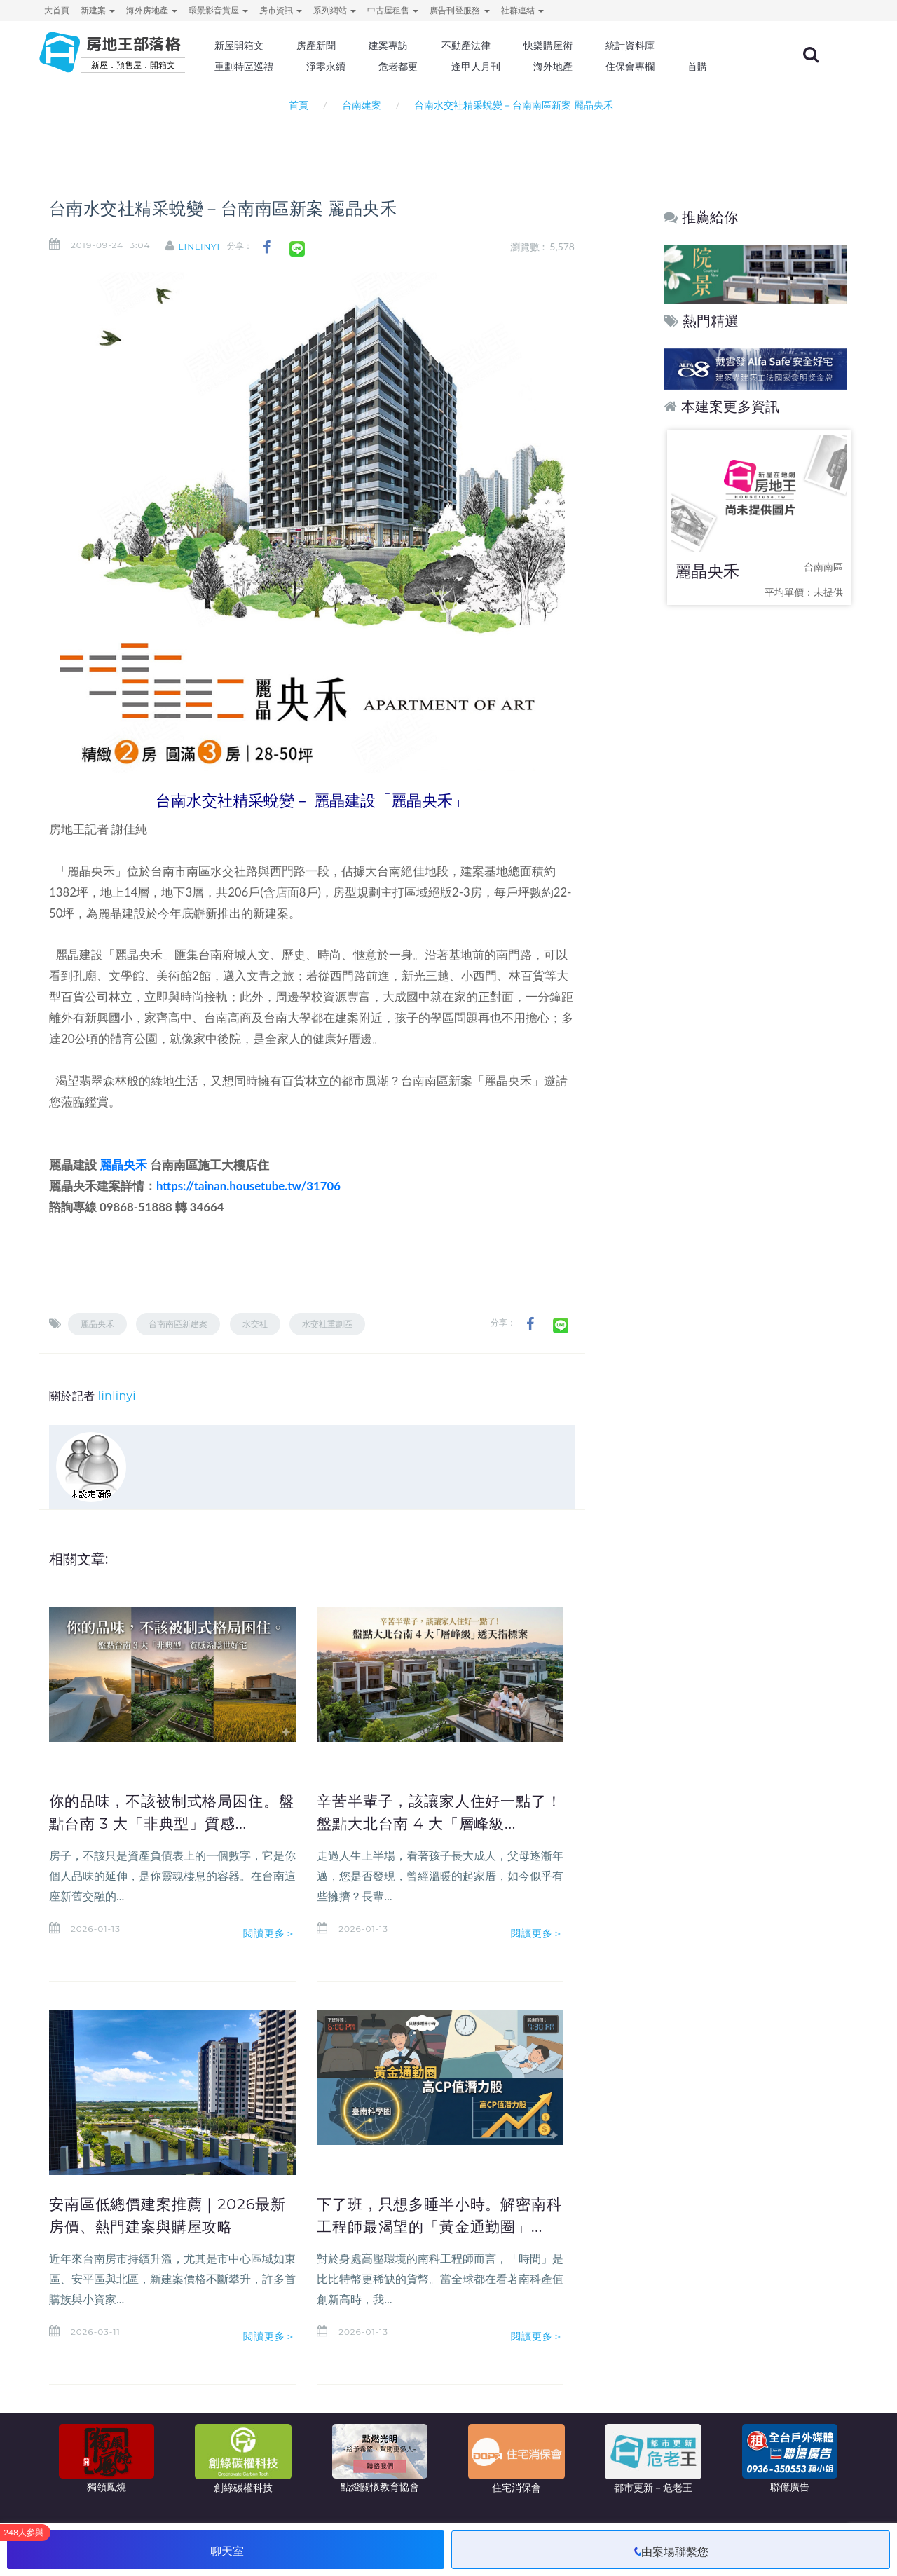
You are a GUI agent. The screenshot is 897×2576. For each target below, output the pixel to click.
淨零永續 (357, 66)
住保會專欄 (654, 66)
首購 (720, 66)
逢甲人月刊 (503, 66)
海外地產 (578, 66)
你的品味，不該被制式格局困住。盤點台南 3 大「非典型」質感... (168, 1823)
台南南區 (823, 567)
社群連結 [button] (522, 10)
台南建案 (361, 105)
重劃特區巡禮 (277, 66)
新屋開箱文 (272, 45)
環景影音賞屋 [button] (218, 10)
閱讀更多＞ (269, 1956)
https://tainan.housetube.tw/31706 (248, 1185)
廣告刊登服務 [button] (459, 10)
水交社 (255, 1323)
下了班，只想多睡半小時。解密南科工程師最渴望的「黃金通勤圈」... (434, 2226)
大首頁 (56, 10)
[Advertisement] (756, 837)
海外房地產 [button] (151, 10)
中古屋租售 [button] (392, 10)
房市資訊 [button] (280, 10)
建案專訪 (418, 45)
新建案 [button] (98, 10)
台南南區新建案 (178, 1323)
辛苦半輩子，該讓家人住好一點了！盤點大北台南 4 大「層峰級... (434, 1823)
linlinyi (207, 246)
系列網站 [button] (334, 10)
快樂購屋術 (573, 45)
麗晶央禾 (123, 1164)
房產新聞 (347, 45)
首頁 (296, 105)
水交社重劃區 (327, 1323)
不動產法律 (494, 45)
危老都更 (428, 66)
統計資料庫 (654, 45)
